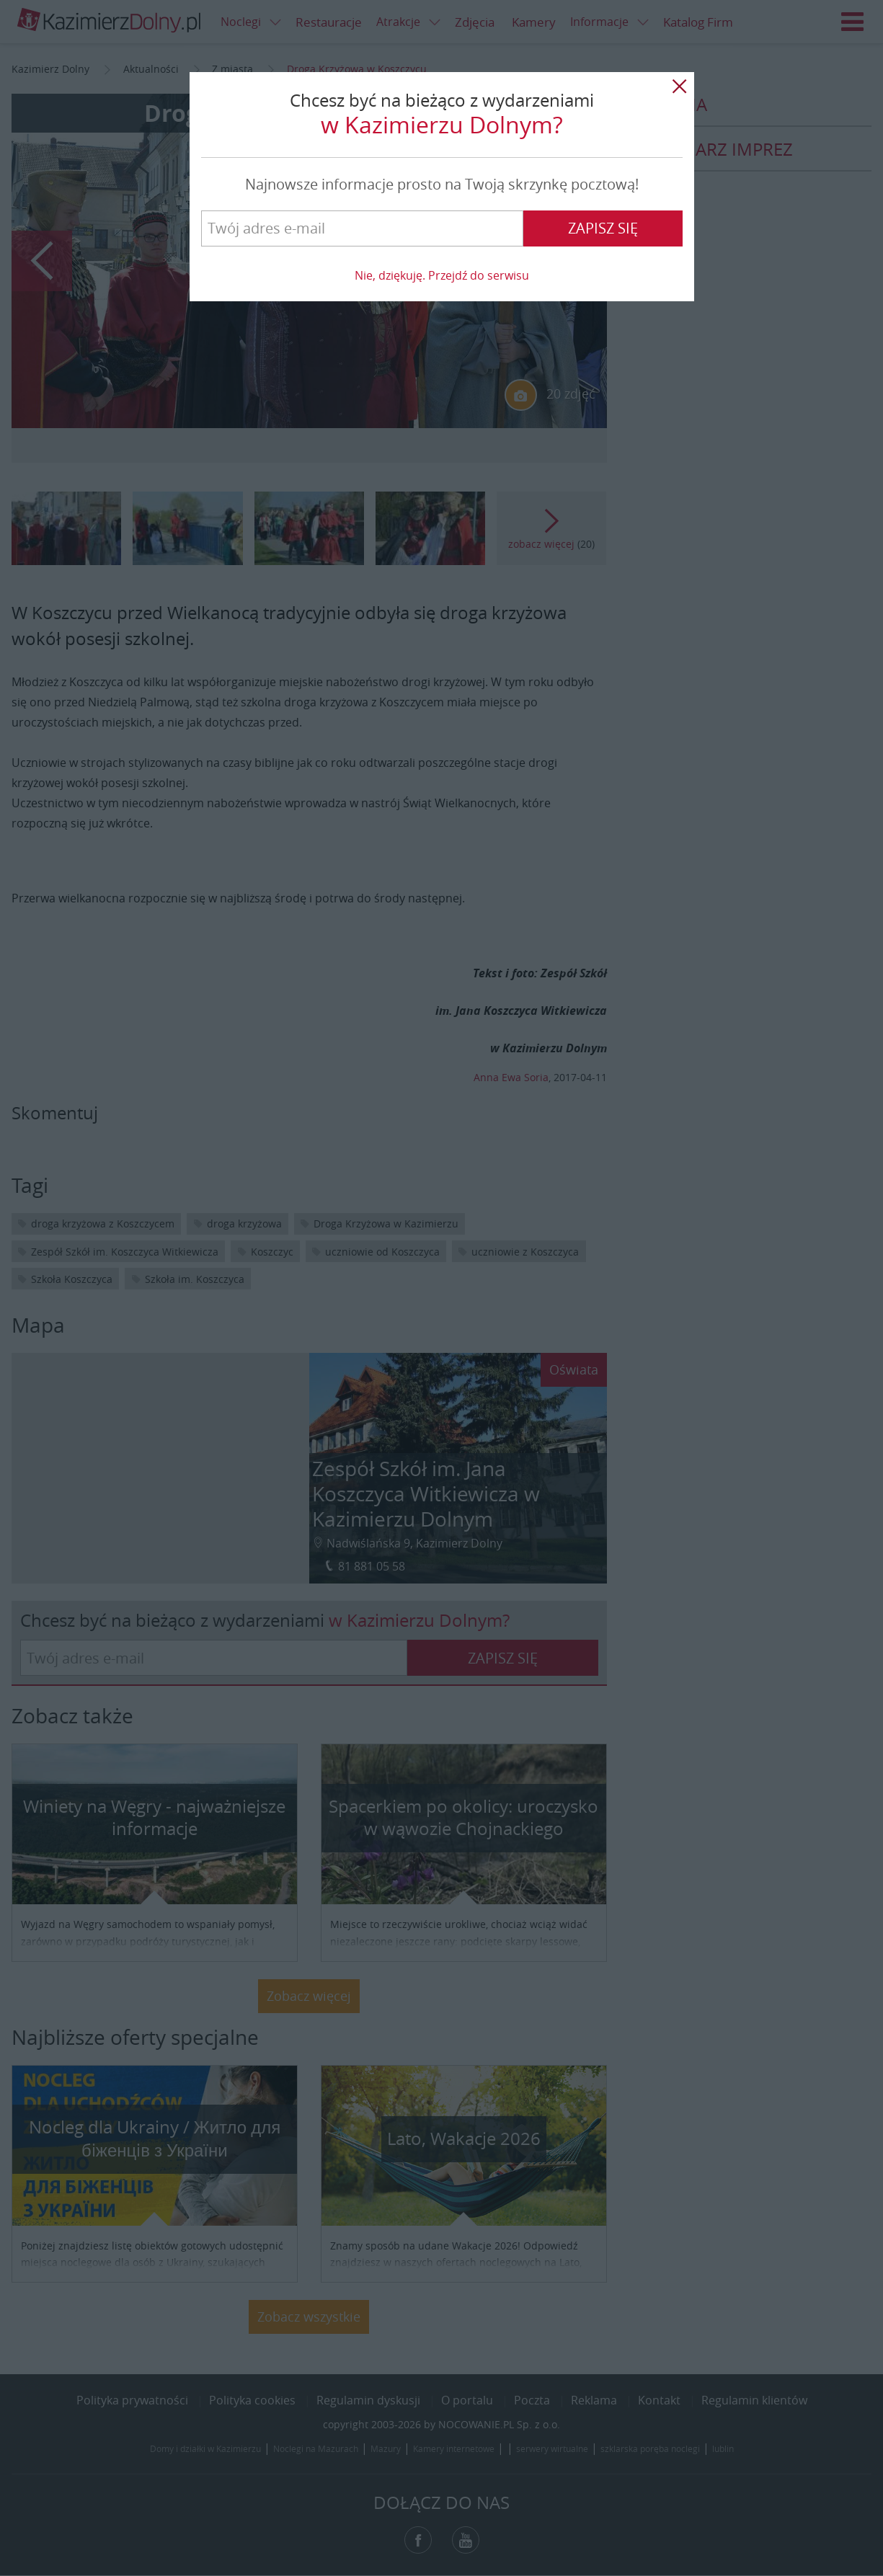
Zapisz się (603, 228)
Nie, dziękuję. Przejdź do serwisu (442, 275)
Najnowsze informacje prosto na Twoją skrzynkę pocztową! (442, 184)
